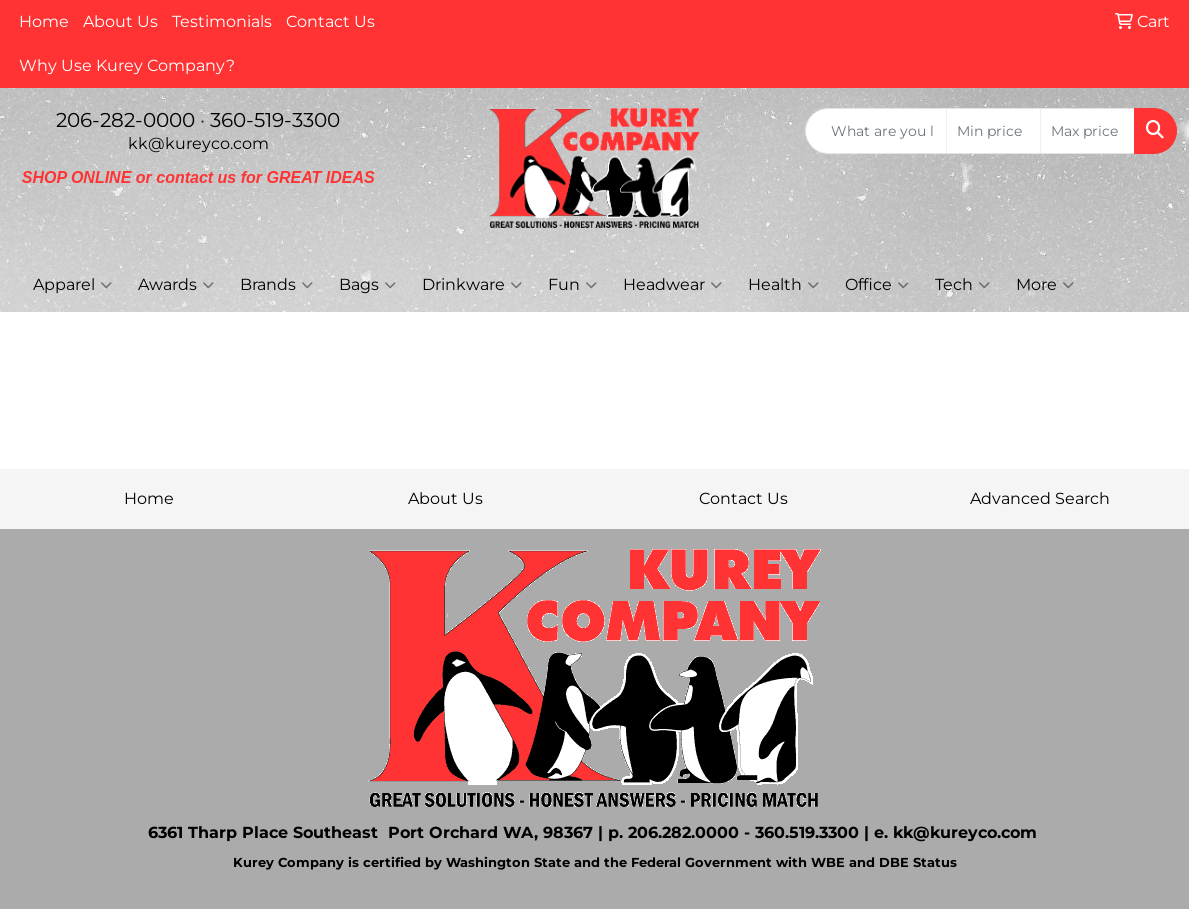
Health (783, 285)
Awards (176, 285)
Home (44, 21)
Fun (572, 285)
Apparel (72, 285)
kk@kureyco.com (198, 143)
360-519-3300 (275, 120)
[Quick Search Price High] (1087, 131)
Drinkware (472, 285)
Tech (962, 285)
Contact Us (330, 21)
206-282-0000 (125, 120)
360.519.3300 (807, 832)
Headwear (672, 285)
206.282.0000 (683, 832)
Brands (276, 285)
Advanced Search (1040, 498)
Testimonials (222, 21)
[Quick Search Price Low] (993, 131)
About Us (120, 21)
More (1045, 285)
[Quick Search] (876, 131)
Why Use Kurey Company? (127, 65)
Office (877, 285)
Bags (367, 285)
